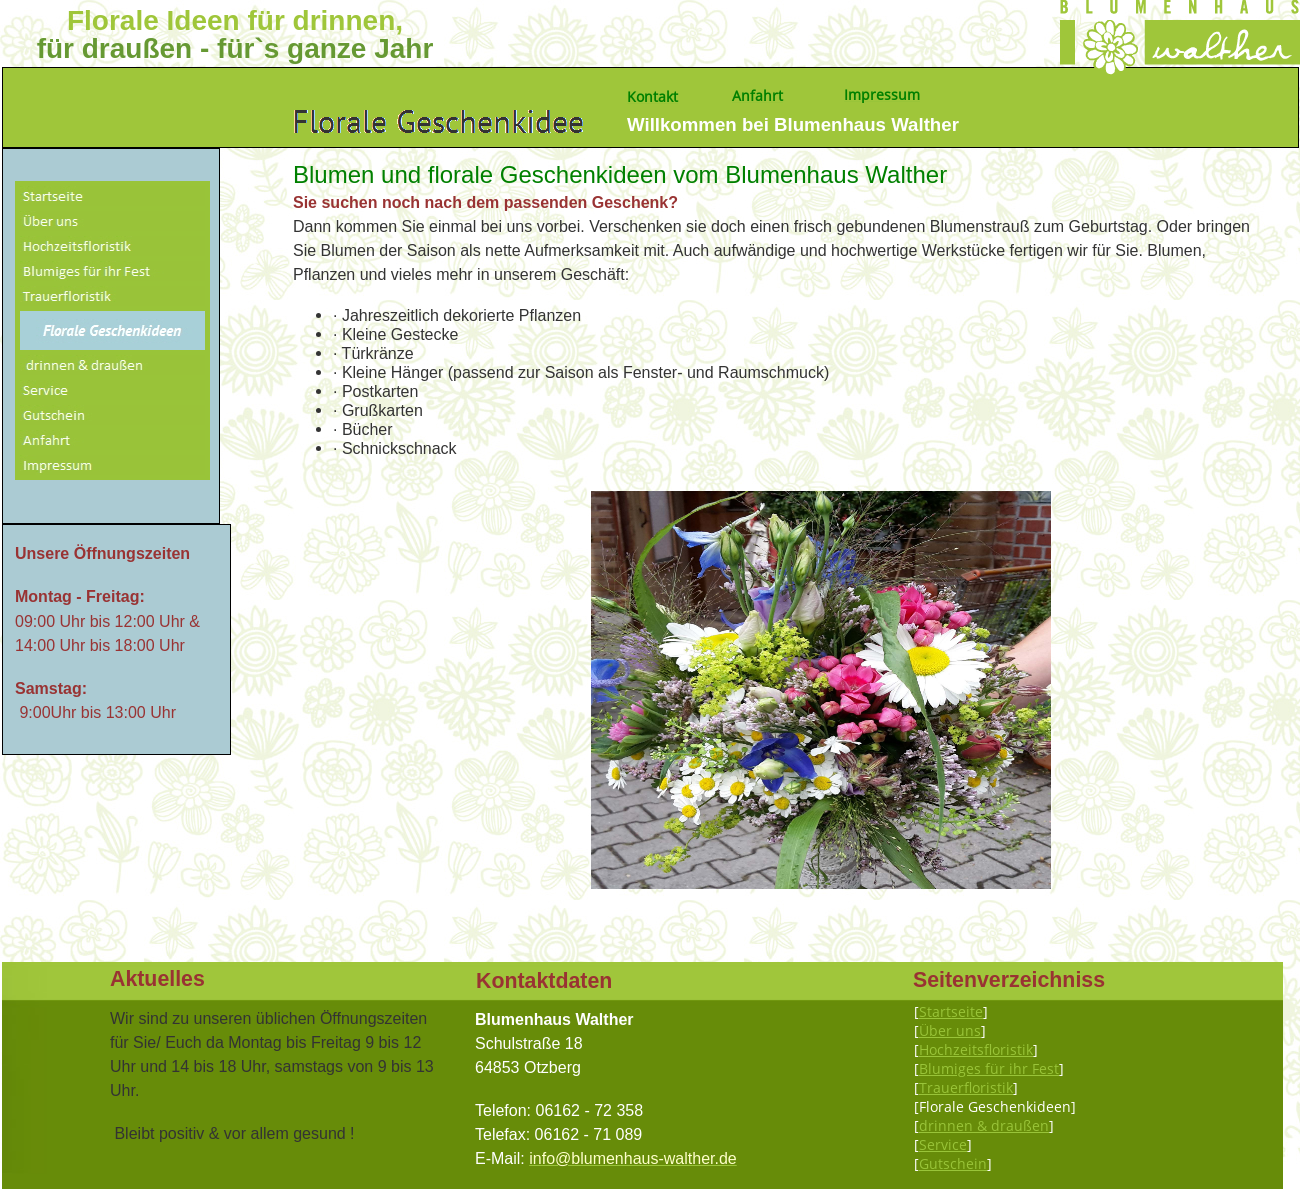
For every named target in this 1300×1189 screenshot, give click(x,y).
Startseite (951, 1011)
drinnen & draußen (984, 1125)
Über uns (950, 1030)
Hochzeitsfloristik (976, 1049)
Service (943, 1144)
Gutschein (953, 1163)
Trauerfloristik (966, 1087)
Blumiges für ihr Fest (989, 1068)
